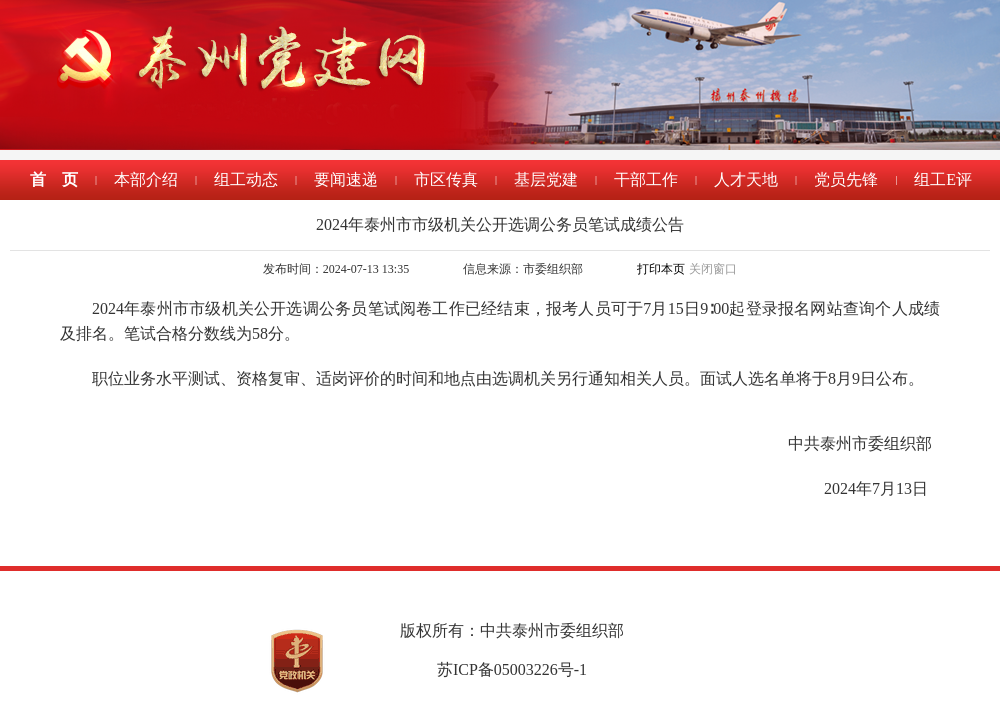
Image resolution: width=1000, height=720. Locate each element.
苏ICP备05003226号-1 (512, 669)
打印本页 (661, 269)
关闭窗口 (713, 269)
